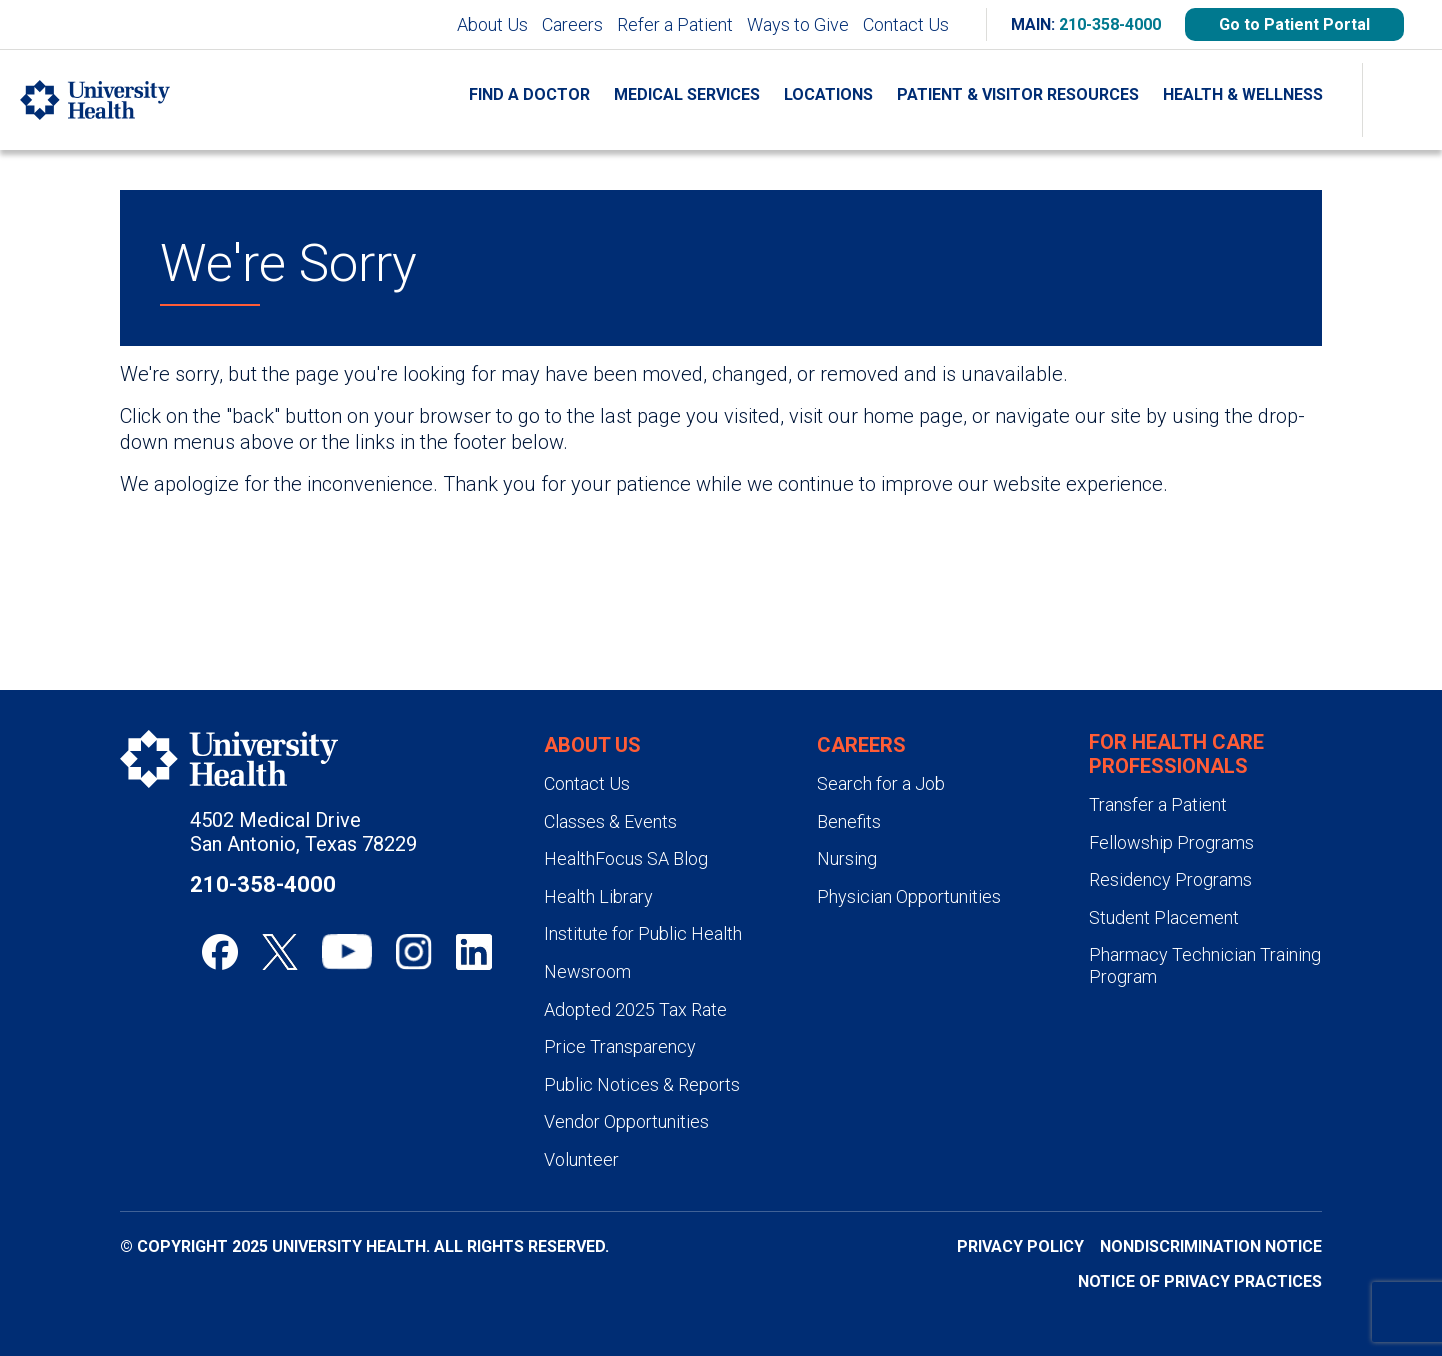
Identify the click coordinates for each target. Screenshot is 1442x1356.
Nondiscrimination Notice (1211, 1246)
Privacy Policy (1020, 1246)
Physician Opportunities (909, 896)
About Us (492, 24)
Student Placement (1164, 917)
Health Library (598, 896)
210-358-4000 (1110, 24)
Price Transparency (620, 1046)
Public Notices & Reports (642, 1084)
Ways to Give (798, 24)
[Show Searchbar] (1402, 100)
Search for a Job (881, 783)
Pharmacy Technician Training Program (1205, 965)
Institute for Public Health (643, 933)
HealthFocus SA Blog (626, 858)
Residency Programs (1170, 879)
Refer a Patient (675, 24)
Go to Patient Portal (1294, 24)
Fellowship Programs (1171, 842)
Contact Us (906, 24)
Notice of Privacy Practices (1200, 1281)
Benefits (849, 821)
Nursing (847, 858)
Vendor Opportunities (626, 1121)
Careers (572, 24)
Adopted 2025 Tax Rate (635, 1009)
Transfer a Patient (1158, 804)
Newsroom (587, 971)
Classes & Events (610, 821)
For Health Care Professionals (1176, 754)
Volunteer (581, 1159)
